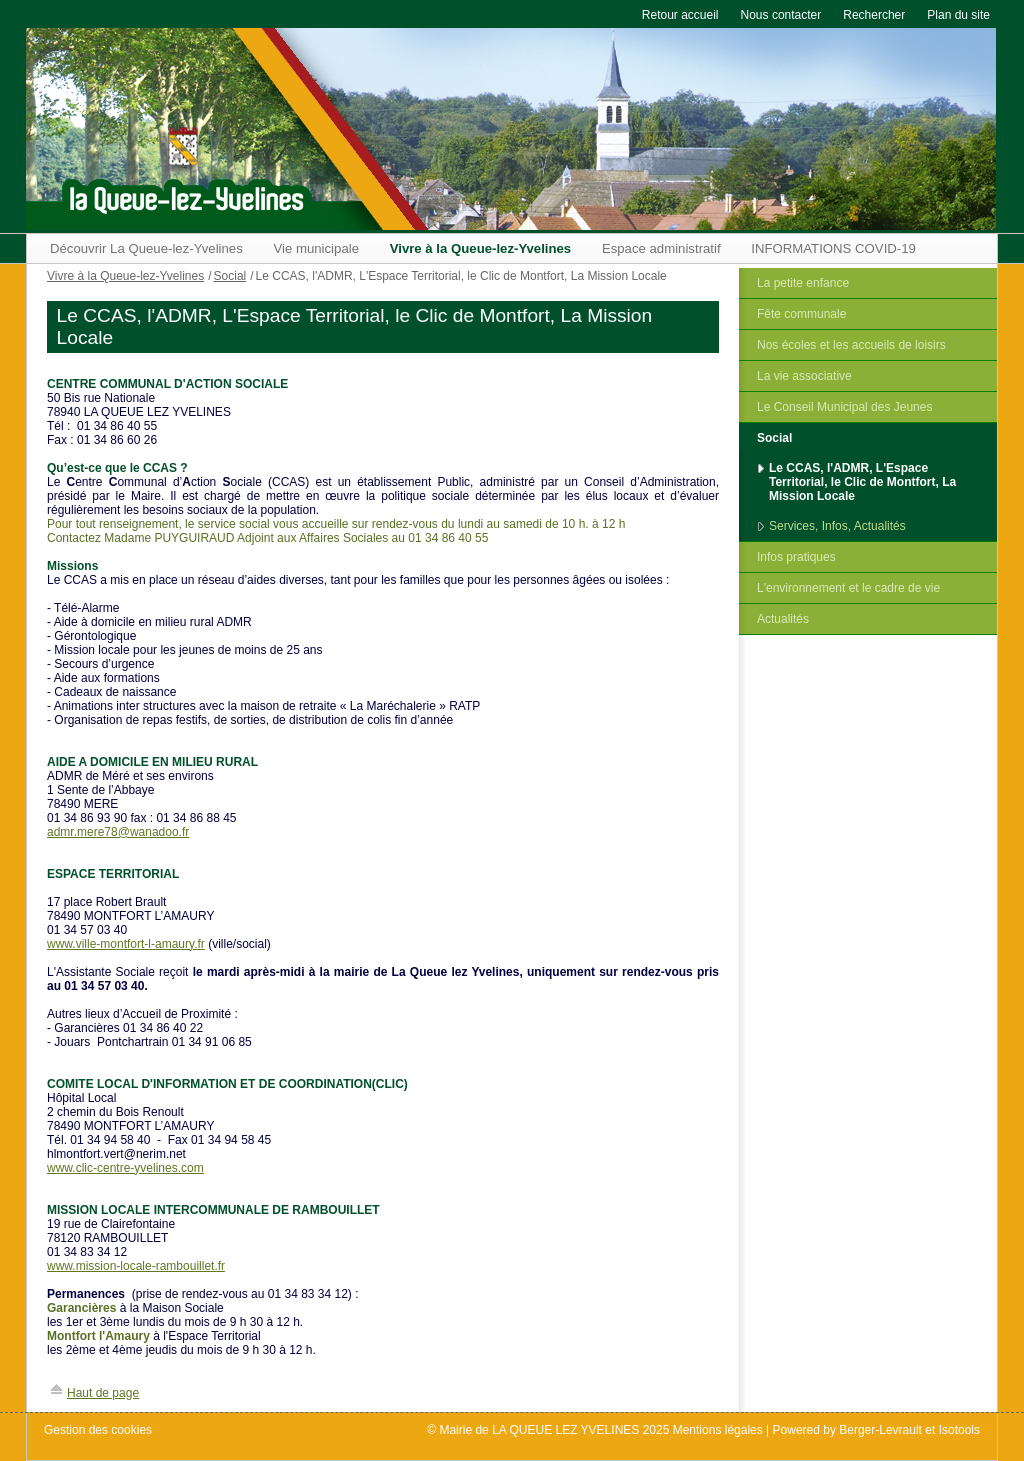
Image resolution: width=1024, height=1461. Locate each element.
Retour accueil (680, 15)
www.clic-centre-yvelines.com (125, 1168)
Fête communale (801, 314)
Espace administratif (661, 248)
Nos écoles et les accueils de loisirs (851, 345)
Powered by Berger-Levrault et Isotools (876, 1430)
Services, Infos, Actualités (837, 526)
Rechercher (874, 15)
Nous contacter (781, 15)
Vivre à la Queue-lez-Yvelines (481, 248)
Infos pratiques (796, 557)
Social (774, 438)
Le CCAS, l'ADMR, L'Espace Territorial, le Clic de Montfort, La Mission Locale (862, 482)
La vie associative (804, 376)
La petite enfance (803, 283)
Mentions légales (718, 1430)
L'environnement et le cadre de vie (848, 588)
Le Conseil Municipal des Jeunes (844, 407)
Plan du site (958, 15)
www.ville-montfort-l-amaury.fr (126, 944)
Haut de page (103, 1393)
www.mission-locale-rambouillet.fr (136, 1266)
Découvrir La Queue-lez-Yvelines (146, 248)
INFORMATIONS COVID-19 (833, 248)
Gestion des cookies (98, 1430)
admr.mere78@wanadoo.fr (118, 832)
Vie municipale (316, 248)
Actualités (783, 619)
